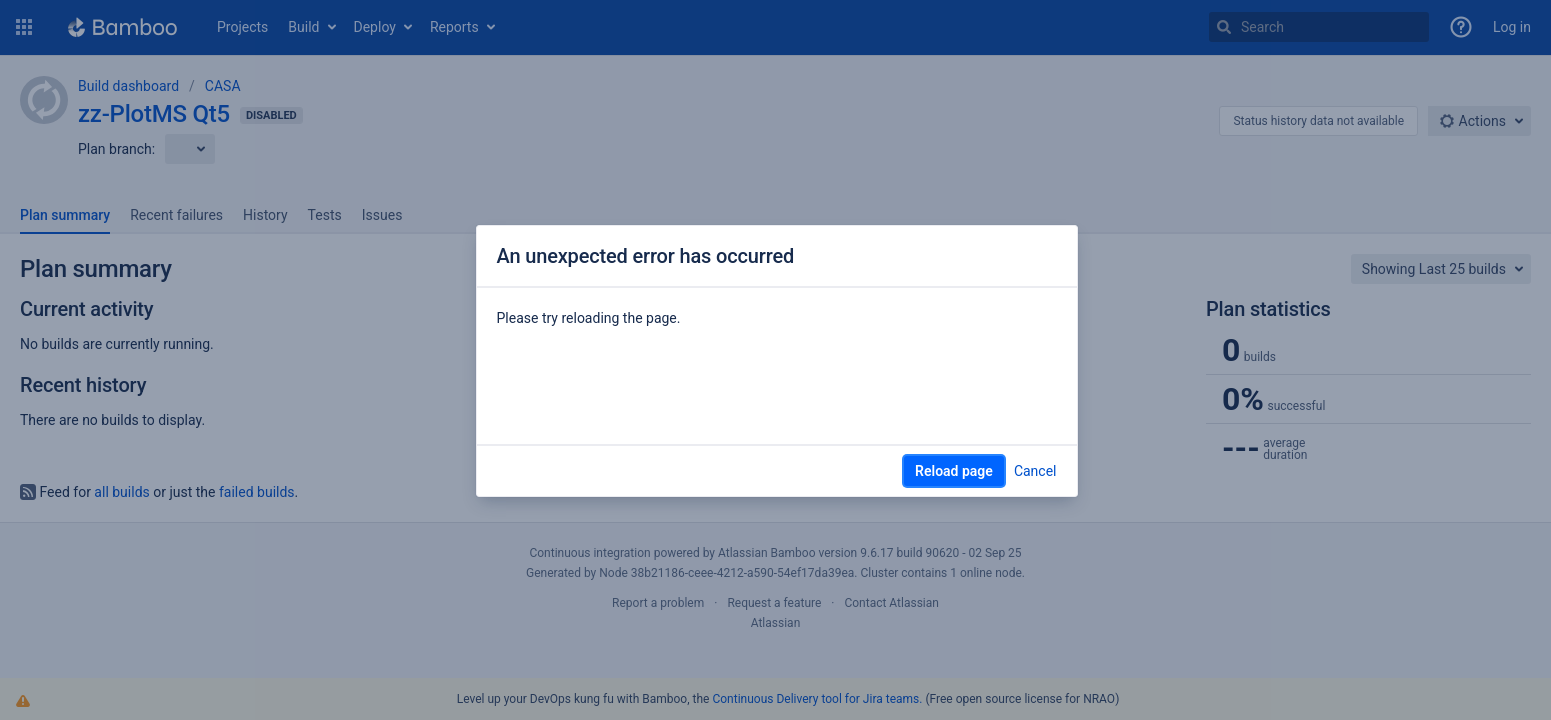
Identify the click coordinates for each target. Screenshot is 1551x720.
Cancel (1035, 471)
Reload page (954, 471)
